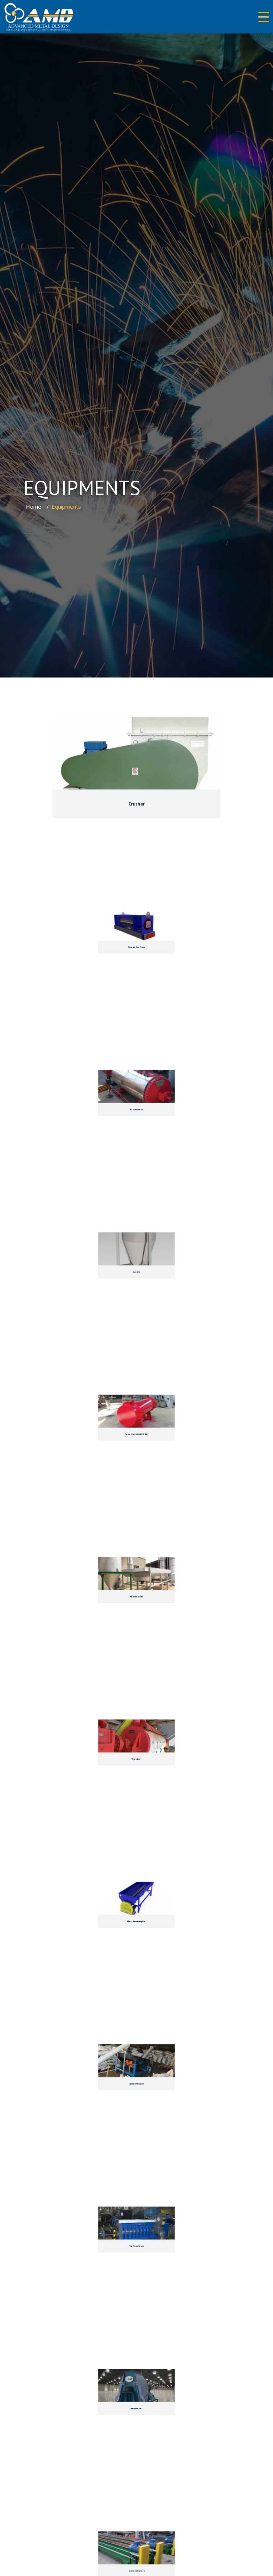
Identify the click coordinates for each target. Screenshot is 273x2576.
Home (33, 506)
